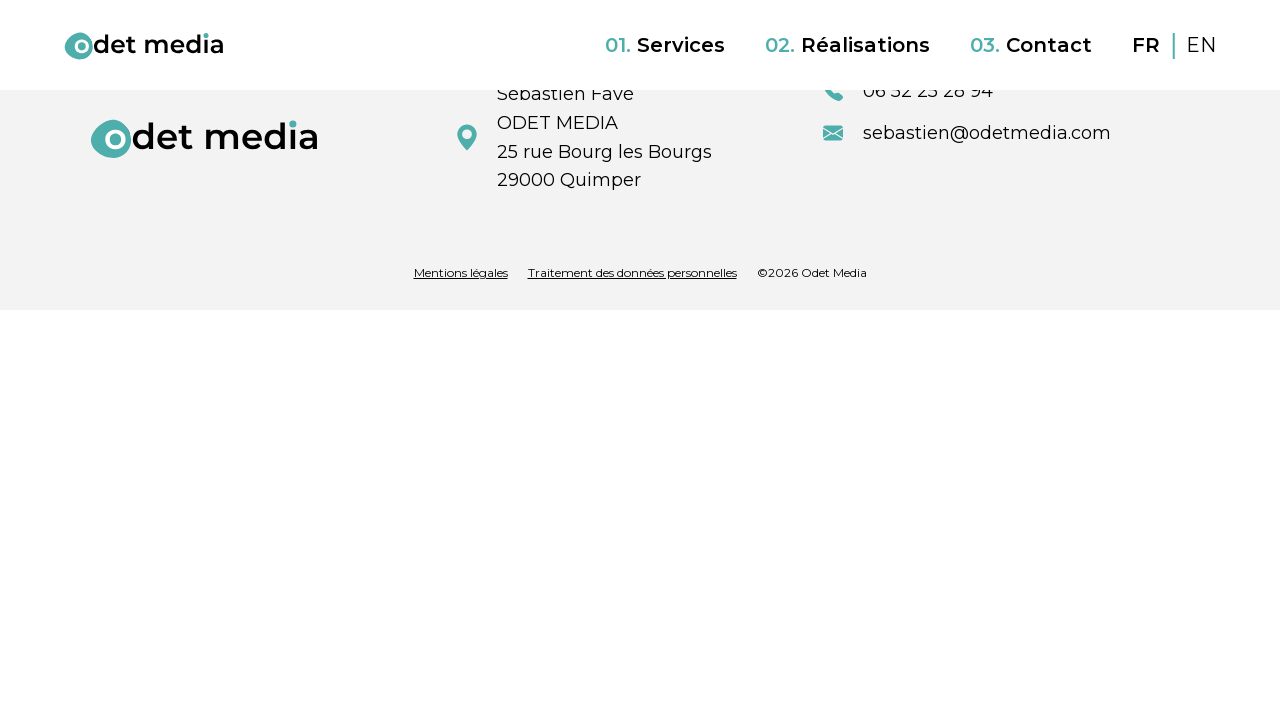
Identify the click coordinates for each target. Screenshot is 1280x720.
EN (1201, 45)
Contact (1031, 45)
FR (1149, 45)
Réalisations (847, 45)
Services (665, 45)
